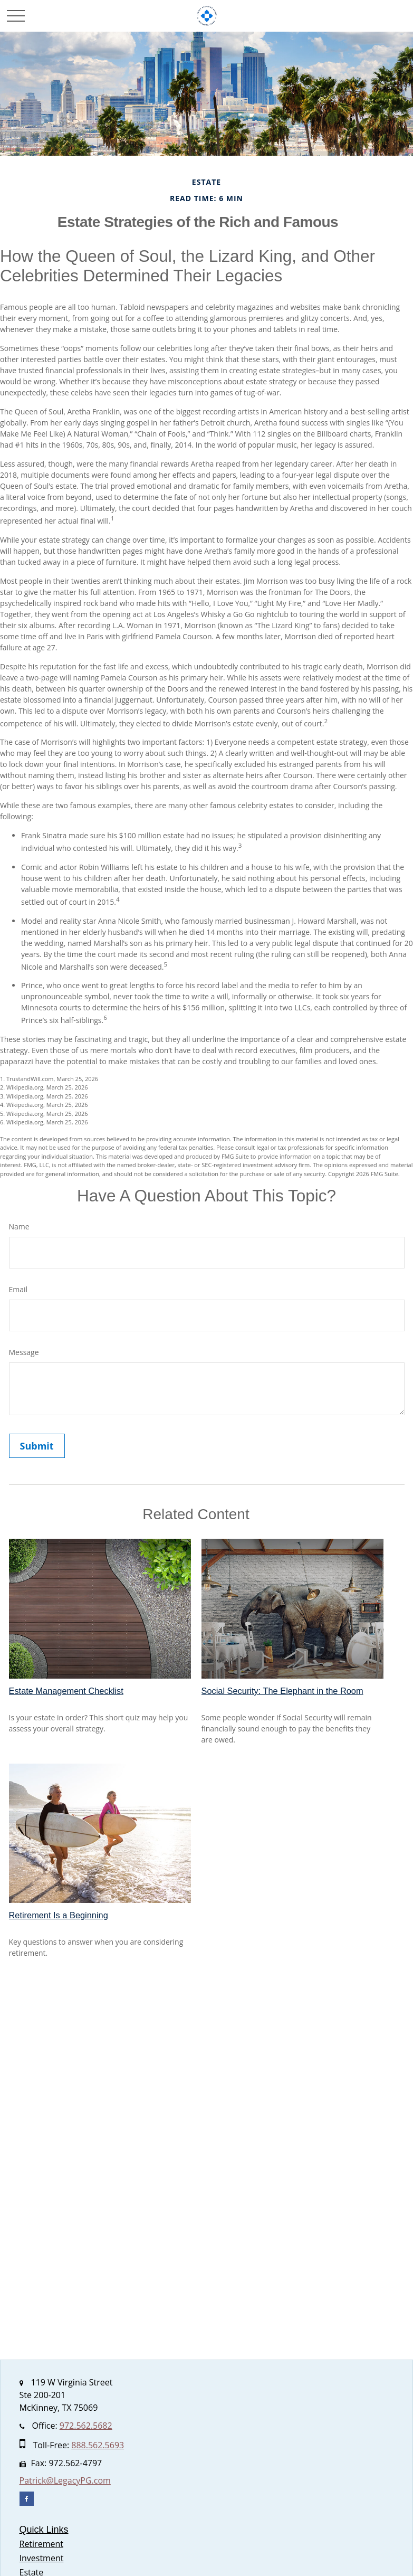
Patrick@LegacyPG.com (65, 2480)
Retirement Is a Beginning (58, 1915)
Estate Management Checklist (66, 1691)
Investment (42, 2558)
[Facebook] (27, 2499)
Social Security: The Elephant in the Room (282, 1691)
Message (24, 1352)
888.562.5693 (97, 2445)
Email (18, 1289)
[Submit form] (37, 1446)
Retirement (41, 2544)
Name (19, 1226)
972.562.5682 (86, 2425)
